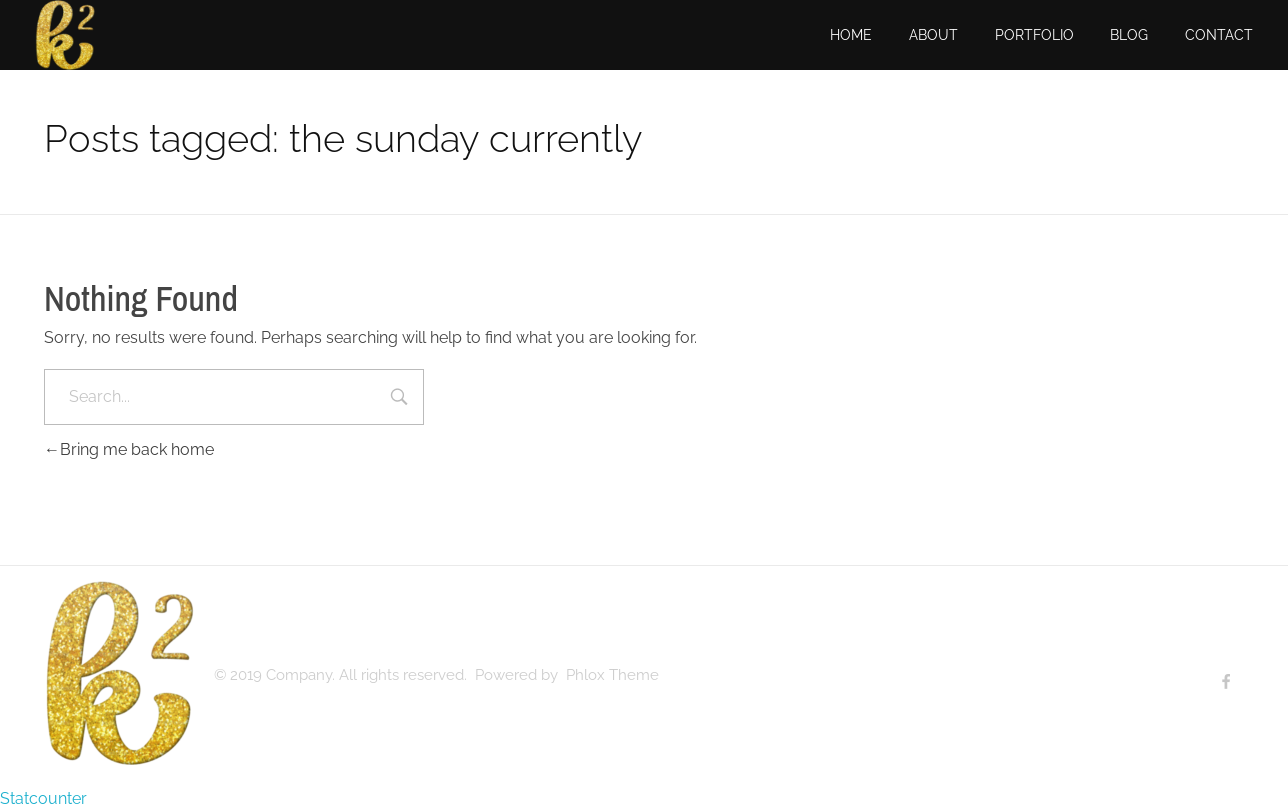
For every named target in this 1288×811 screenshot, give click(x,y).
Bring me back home (129, 449)
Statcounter (43, 798)
